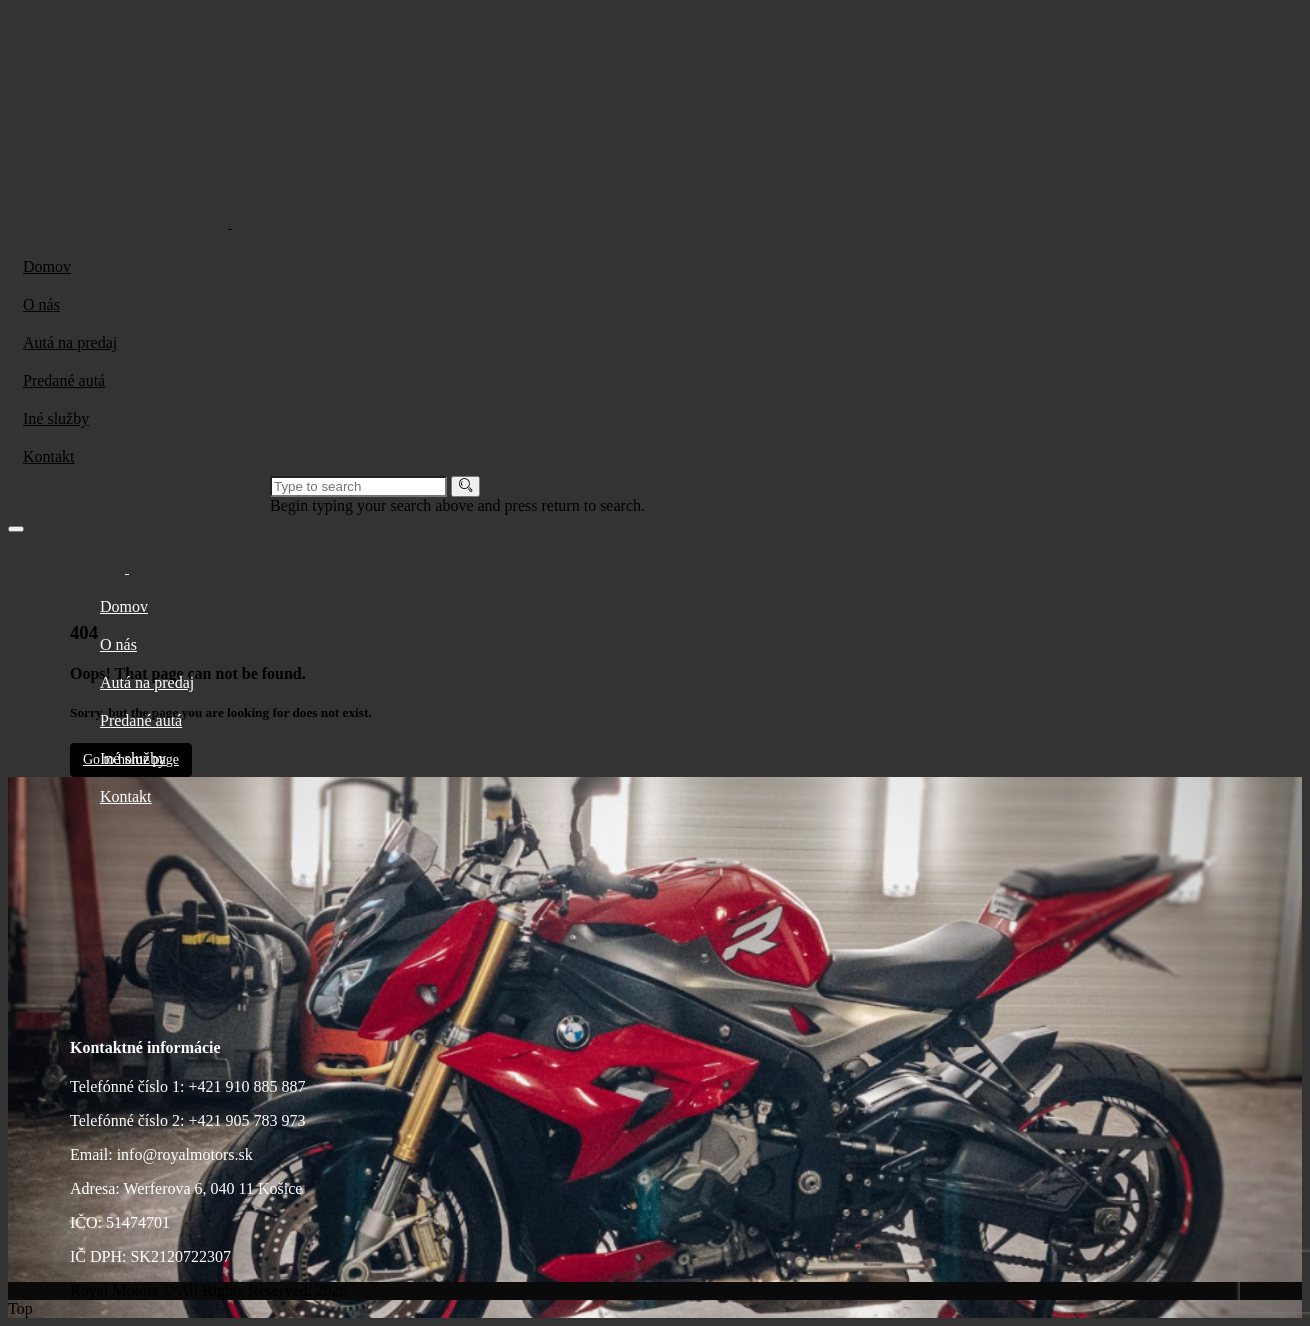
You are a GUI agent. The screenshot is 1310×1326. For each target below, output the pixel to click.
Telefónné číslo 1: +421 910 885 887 (187, 1086)
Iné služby (56, 418)
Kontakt (49, 456)
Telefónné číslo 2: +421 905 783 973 (187, 1120)
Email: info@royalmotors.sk (161, 1154)
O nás (41, 304)
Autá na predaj (70, 342)
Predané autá (64, 380)
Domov (47, 266)
